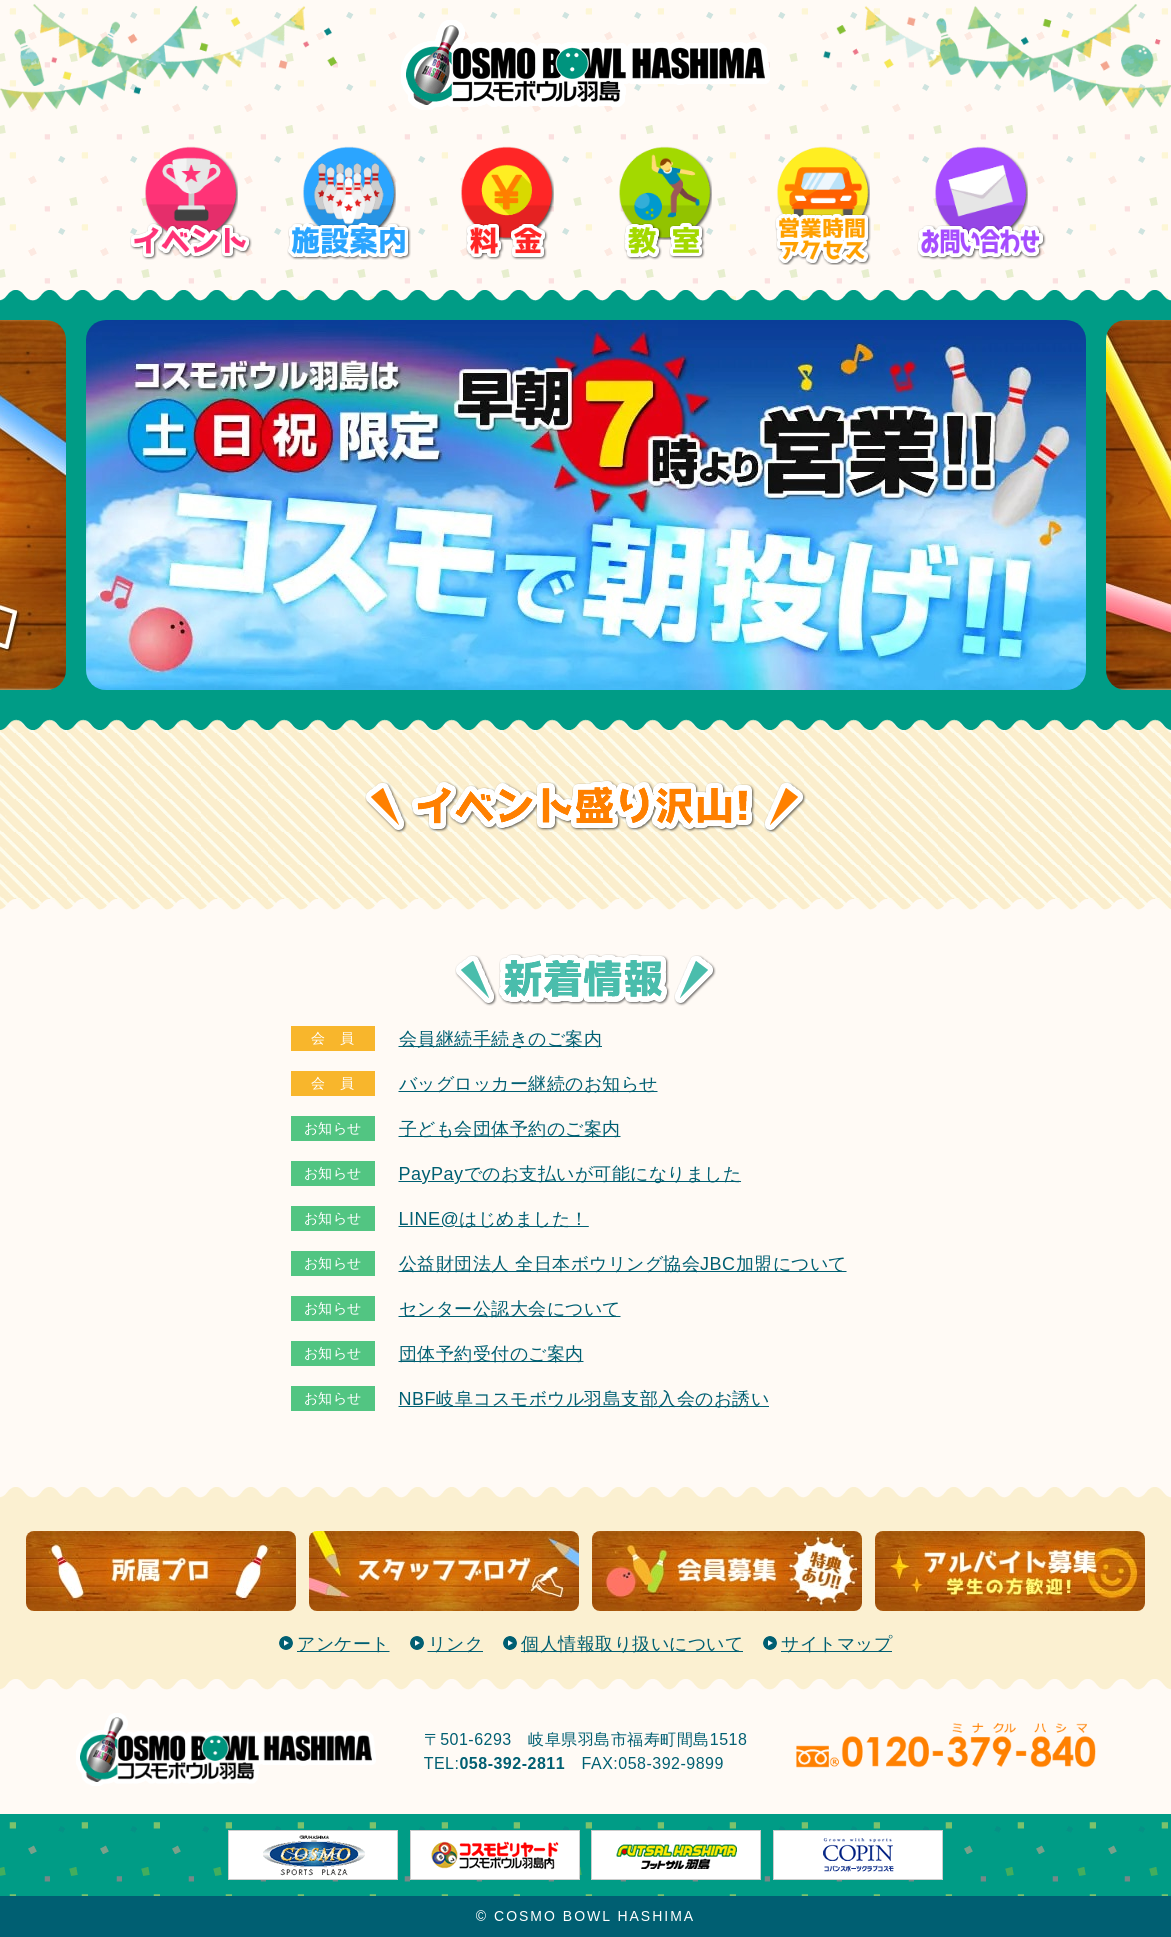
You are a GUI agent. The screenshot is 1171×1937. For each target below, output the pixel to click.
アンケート (343, 1644)
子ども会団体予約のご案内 (510, 1129)
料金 (506, 143)
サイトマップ (836, 1644)
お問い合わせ (980, 143)
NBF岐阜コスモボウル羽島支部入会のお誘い (584, 1399)
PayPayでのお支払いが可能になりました (570, 1174)
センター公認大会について (510, 1309)
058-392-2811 (512, 1763)
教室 (664, 143)
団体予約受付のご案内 (491, 1354)
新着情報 (585, 979)
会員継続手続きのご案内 (501, 1039)
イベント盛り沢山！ (585, 806)
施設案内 (349, 143)
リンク (456, 1644)
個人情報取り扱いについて (632, 1644)
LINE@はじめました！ (494, 1219)
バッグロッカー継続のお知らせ (528, 1084)
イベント (191, 143)
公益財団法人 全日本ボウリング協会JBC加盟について (623, 1264)
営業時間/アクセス (822, 156)
